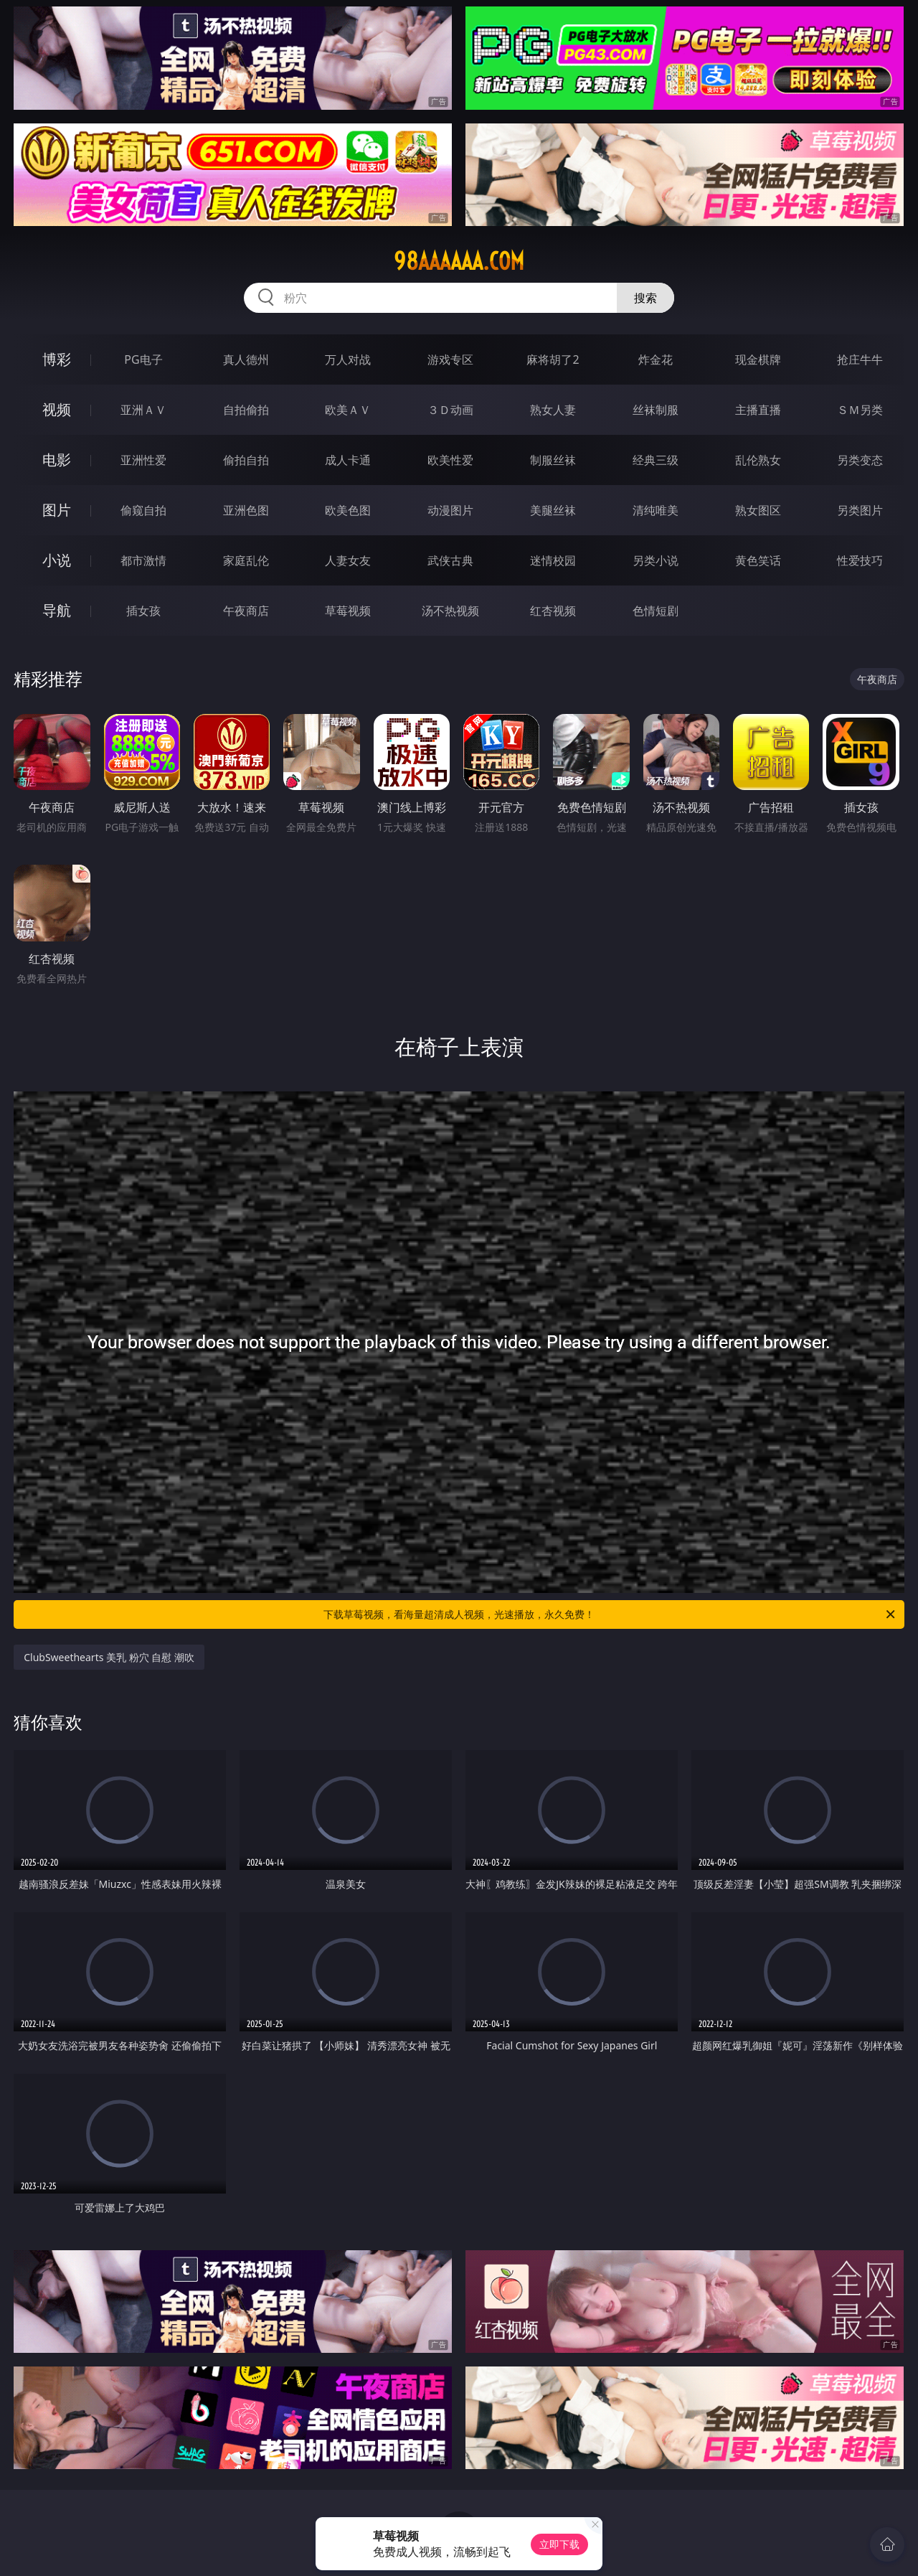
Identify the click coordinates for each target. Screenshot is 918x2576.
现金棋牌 (758, 359)
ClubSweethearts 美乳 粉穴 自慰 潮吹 (109, 1657)
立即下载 (559, 2544)
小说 (56, 560)
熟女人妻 (553, 410)
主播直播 (758, 410)
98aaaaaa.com (459, 261)
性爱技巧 (860, 560)
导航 (56, 610)
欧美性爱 (450, 460)
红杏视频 (553, 611)
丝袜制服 (655, 410)
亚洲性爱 (143, 460)
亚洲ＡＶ (143, 410)
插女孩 (143, 611)
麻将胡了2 (552, 359)
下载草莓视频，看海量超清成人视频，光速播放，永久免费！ (610, 1614)
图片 (56, 510)
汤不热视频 (450, 611)
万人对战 (348, 359)
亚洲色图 (246, 510)
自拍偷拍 (246, 410)
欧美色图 (348, 510)
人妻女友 (348, 560)
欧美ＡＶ (348, 410)
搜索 (645, 298)
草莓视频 (348, 611)
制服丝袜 (553, 460)
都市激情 (143, 560)
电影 (56, 459)
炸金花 (655, 359)
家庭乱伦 (246, 560)
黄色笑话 (758, 560)
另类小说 (655, 560)
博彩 (56, 359)
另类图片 (860, 510)
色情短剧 (655, 611)
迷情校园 (553, 560)
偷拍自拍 (246, 460)
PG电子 (143, 359)
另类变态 (860, 460)
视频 (56, 409)
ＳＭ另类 (860, 410)
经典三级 (655, 460)
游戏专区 (450, 359)
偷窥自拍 (143, 510)
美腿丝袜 (553, 510)
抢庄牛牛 (860, 359)
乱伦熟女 (758, 460)
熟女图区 (758, 510)
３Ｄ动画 (450, 410)
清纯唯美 (655, 510)
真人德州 (246, 359)
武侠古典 (450, 560)
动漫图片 (450, 510)
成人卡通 (348, 460)
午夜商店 (246, 611)
